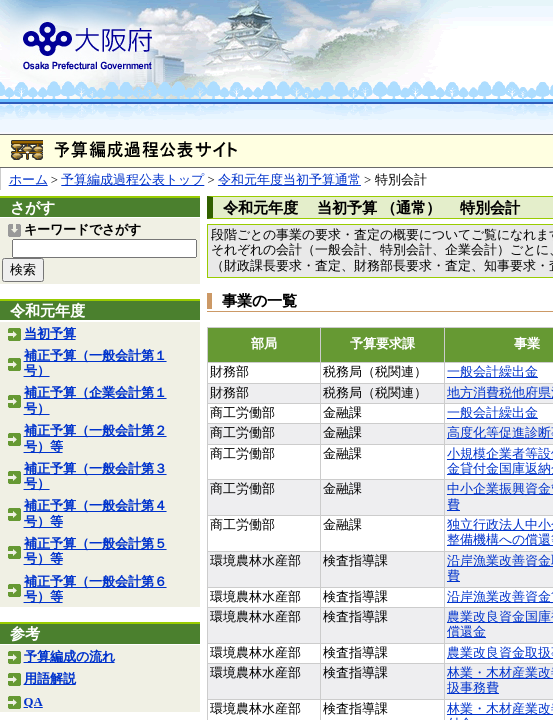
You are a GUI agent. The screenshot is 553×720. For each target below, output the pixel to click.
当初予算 (50, 334)
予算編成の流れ (69, 657)
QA (33, 702)
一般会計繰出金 (492, 372)
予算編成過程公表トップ (132, 180)
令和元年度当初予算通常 (289, 180)
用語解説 (50, 679)
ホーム (28, 180)
